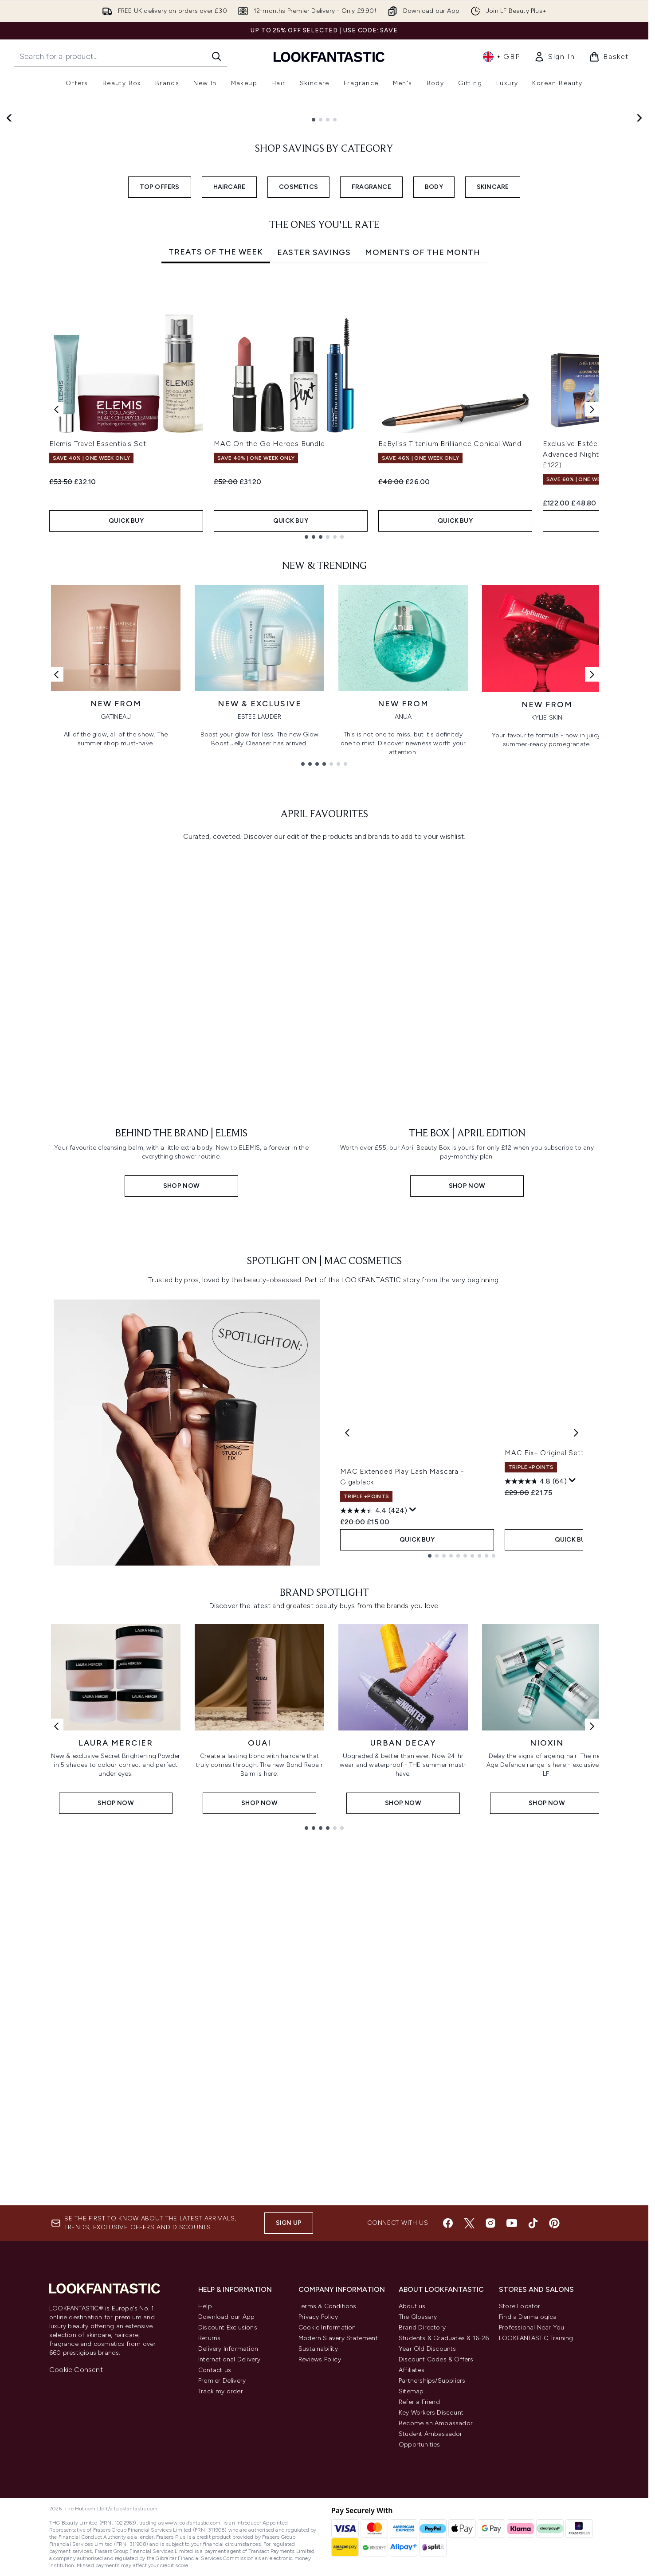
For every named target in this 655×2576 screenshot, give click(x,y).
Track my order (220, 2545)
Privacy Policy (318, 2470)
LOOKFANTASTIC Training (536, 2492)
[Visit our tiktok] (533, 2377)
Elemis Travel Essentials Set (97, 680)
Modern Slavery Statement (338, 2492)
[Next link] (592, 910)
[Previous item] (56, 645)
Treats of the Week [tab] (216, 488)
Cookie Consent (76, 2523)
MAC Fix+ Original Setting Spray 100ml (572, 1907)
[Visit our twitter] (469, 2377)
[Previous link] (56, 910)
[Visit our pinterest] (554, 2377)
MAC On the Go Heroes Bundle (269, 680)
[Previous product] (347, 1868)
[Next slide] (638, 253)
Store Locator (520, 2460)
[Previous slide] (10, 253)
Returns (209, 2492)
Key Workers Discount (431, 2566)
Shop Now (58, 288)
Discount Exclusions (227, 2481)
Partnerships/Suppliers (432, 2534)
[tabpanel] (324, 645)
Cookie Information (327, 2481)
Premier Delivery (222, 2534)
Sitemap (411, 2545)
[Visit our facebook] (448, 2377)
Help (205, 2460)
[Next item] (592, 645)
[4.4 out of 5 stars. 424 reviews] (373, 1946)
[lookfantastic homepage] (329, 56)
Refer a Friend (419, 2556)
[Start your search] (120, 56)
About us (412, 2460)
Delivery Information (228, 2502)
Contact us (214, 2524)
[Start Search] (216, 56)
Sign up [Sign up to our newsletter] (289, 2376)
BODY (434, 423)
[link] (554, 57)
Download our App (226, 2470)
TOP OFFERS (160, 423)
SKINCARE (493, 423)
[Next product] (576, 1868)
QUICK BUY (126, 756)
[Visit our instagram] (490, 2377)
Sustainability (318, 2502)
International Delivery (229, 2513)
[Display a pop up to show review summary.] (412, 1945)
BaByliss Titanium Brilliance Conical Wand (450, 680)
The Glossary (418, 2470)
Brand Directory (422, 2481)
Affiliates (411, 2524)
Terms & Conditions (327, 2460)
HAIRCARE (229, 423)
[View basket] (609, 57)
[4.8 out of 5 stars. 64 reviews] (536, 1935)
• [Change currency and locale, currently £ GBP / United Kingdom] (501, 56)
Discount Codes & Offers (436, 2513)
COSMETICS (298, 423)
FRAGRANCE (371, 423)
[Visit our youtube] (511, 2377)
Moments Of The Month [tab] (422, 488)
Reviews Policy (319, 2513)
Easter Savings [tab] (314, 488)
